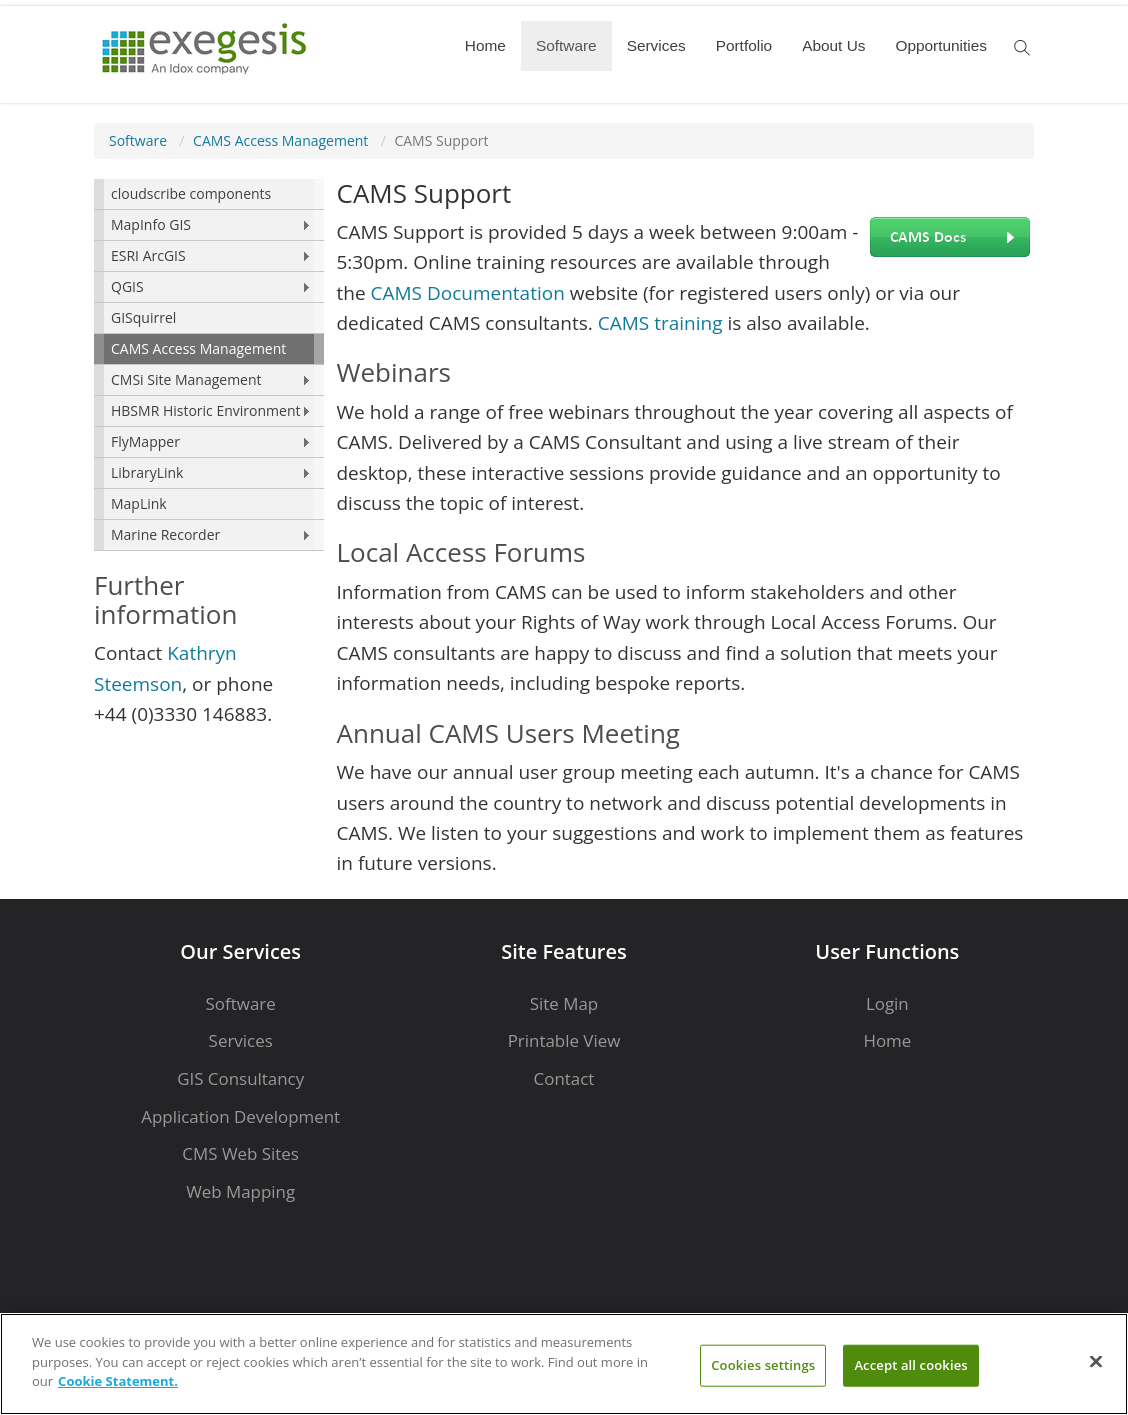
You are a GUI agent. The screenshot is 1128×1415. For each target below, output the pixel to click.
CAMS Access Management (280, 140)
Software (566, 45)
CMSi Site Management (186, 379)
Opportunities (941, 45)
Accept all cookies (910, 1365)
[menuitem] (209, 194)
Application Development (240, 1116)
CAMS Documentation (468, 293)
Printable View (564, 1040)
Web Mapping (240, 1191)
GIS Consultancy (240, 1078)
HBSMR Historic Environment (205, 410)
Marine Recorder (165, 534)
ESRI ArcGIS (148, 255)
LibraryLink (147, 472)
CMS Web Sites (240, 1153)
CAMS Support (441, 140)
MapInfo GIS (151, 224)
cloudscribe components (191, 193)
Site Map (564, 1003)
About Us (833, 45)
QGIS (127, 286)
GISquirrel (143, 317)
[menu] (209, 365)
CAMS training (660, 323)
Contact (564, 1078)
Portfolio (744, 45)
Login (887, 1003)
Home (485, 45)
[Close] (1096, 1362)
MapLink (139, 503)
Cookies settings (763, 1365)
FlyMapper (145, 441)
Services (656, 45)
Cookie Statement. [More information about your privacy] (118, 1381)
